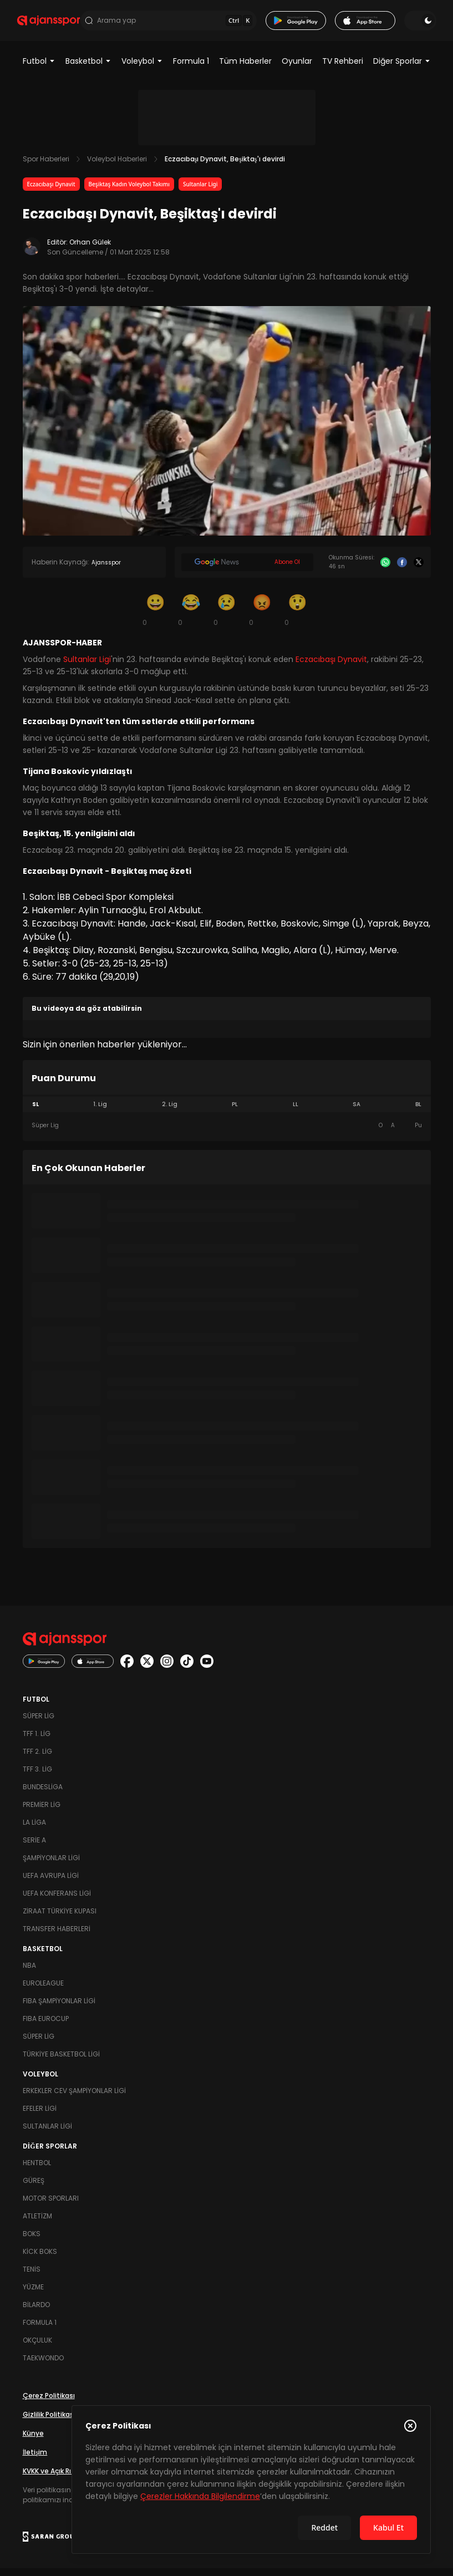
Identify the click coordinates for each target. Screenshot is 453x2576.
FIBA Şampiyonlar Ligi (59, 2008)
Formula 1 (191, 68)
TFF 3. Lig (37, 1776)
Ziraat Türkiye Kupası (59, 1918)
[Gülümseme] (155, 617)
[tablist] (227, 1112)
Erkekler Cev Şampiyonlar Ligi (74, 2098)
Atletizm (37, 2223)
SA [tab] (356, 1112)
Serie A (34, 1847)
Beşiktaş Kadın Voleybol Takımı (129, 192)
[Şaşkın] (297, 617)
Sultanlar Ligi (200, 192)
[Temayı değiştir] (414, 24)
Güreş (33, 2188)
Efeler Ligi (40, 2116)
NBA (29, 1973)
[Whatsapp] (385, 570)
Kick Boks (40, 2259)
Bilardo (36, 2312)
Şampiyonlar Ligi (51, 1865)
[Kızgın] (262, 617)
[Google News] (247, 570)
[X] (419, 570)
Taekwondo (43, 2365)
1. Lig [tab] (100, 1112)
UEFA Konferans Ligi (57, 1901)
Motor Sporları (51, 2206)
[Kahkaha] (191, 617)
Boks (31, 2241)
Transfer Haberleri (56, 1936)
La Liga (34, 1830)
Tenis (31, 2277)
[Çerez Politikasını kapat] (410, 2425)
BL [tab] (418, 1112)
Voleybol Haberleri (117, 166)
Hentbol (37, 2170)
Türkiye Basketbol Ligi (61, 2061)
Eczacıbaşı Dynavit (51, 192)
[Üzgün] (226, 617)
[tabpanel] (227, 1133)
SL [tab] (35, 1112)
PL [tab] (235, 1112)
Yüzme (33, 2294)
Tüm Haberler (245, 68)
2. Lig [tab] (169, 1112)
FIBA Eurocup (46, 2026)
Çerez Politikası (49, 2403)
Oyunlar (297, 68)
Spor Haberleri (46, 166)
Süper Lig (38, 1723)
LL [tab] (295, 1112)
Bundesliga (43, 1794)
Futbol (39, 68)
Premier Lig (41, 1812)
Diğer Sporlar (402, 68)
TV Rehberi (342, 68)
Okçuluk (37, 2348)
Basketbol (88, 68)
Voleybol (142, 68)
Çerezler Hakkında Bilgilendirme (200, 2496)
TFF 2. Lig (37, 1759)
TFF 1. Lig (36, 1741)
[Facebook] (402, 570)
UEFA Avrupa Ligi (51, 1883)
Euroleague (43, 1990)
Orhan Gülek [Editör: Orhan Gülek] (90, 249)
